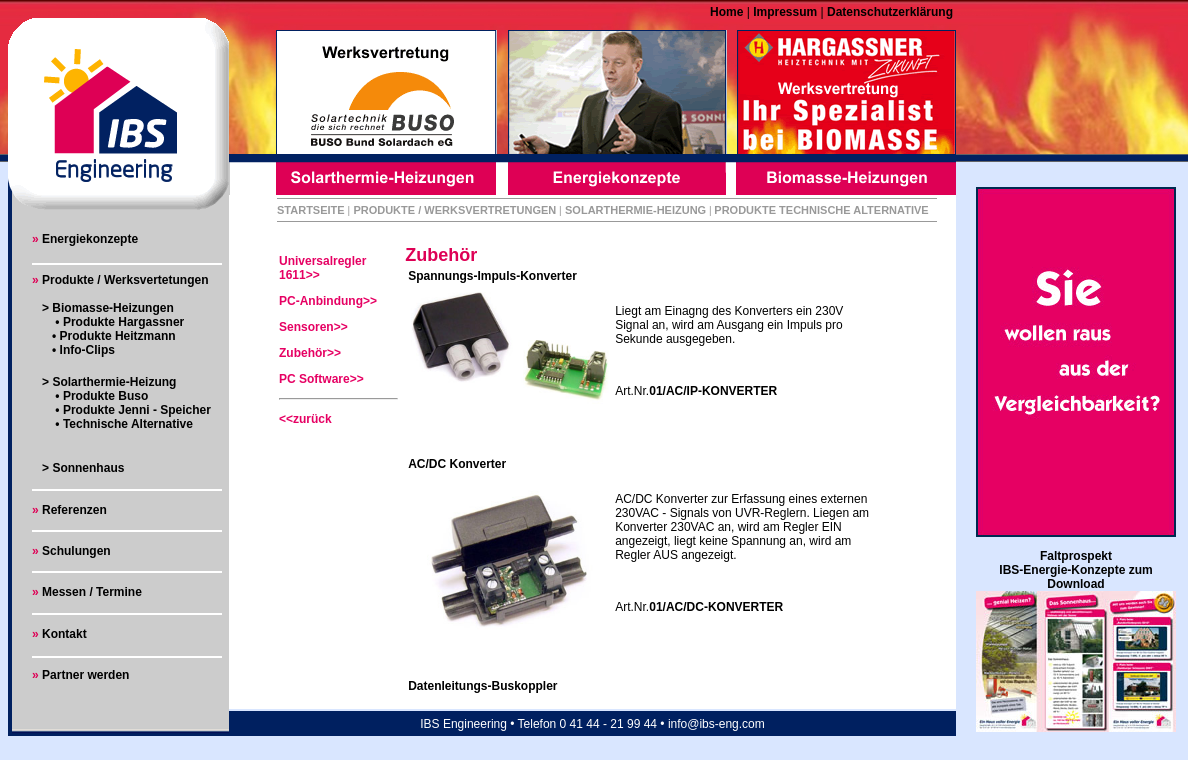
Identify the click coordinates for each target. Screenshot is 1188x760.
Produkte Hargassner (123, 322)
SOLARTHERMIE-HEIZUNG (635, 210)
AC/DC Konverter (457, 464)
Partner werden (85, 675)
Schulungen (76, 551)
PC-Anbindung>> (328, 301)
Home (728, 12)
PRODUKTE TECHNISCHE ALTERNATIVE (821, 210)
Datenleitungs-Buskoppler (482, 686)
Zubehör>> (310, 353)
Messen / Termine (90, 592)
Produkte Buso (105, 396)
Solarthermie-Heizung (114, 382)
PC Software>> (321, 379)
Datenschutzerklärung (888, 12)
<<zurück (305, 419)
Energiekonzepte (90, 239)
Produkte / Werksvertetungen (125, 280)
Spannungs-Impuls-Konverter (492, 276)
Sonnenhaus (88, 468)
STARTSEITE (311, 210)
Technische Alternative (126, 424)
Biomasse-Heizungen (112, 308)
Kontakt (63, 634)
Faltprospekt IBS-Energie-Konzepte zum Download (1075, 570)
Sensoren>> (313, 327)
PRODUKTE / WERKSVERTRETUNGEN (454, 210)
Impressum (783, 12)
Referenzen (74, 510)
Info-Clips (87, 350)
